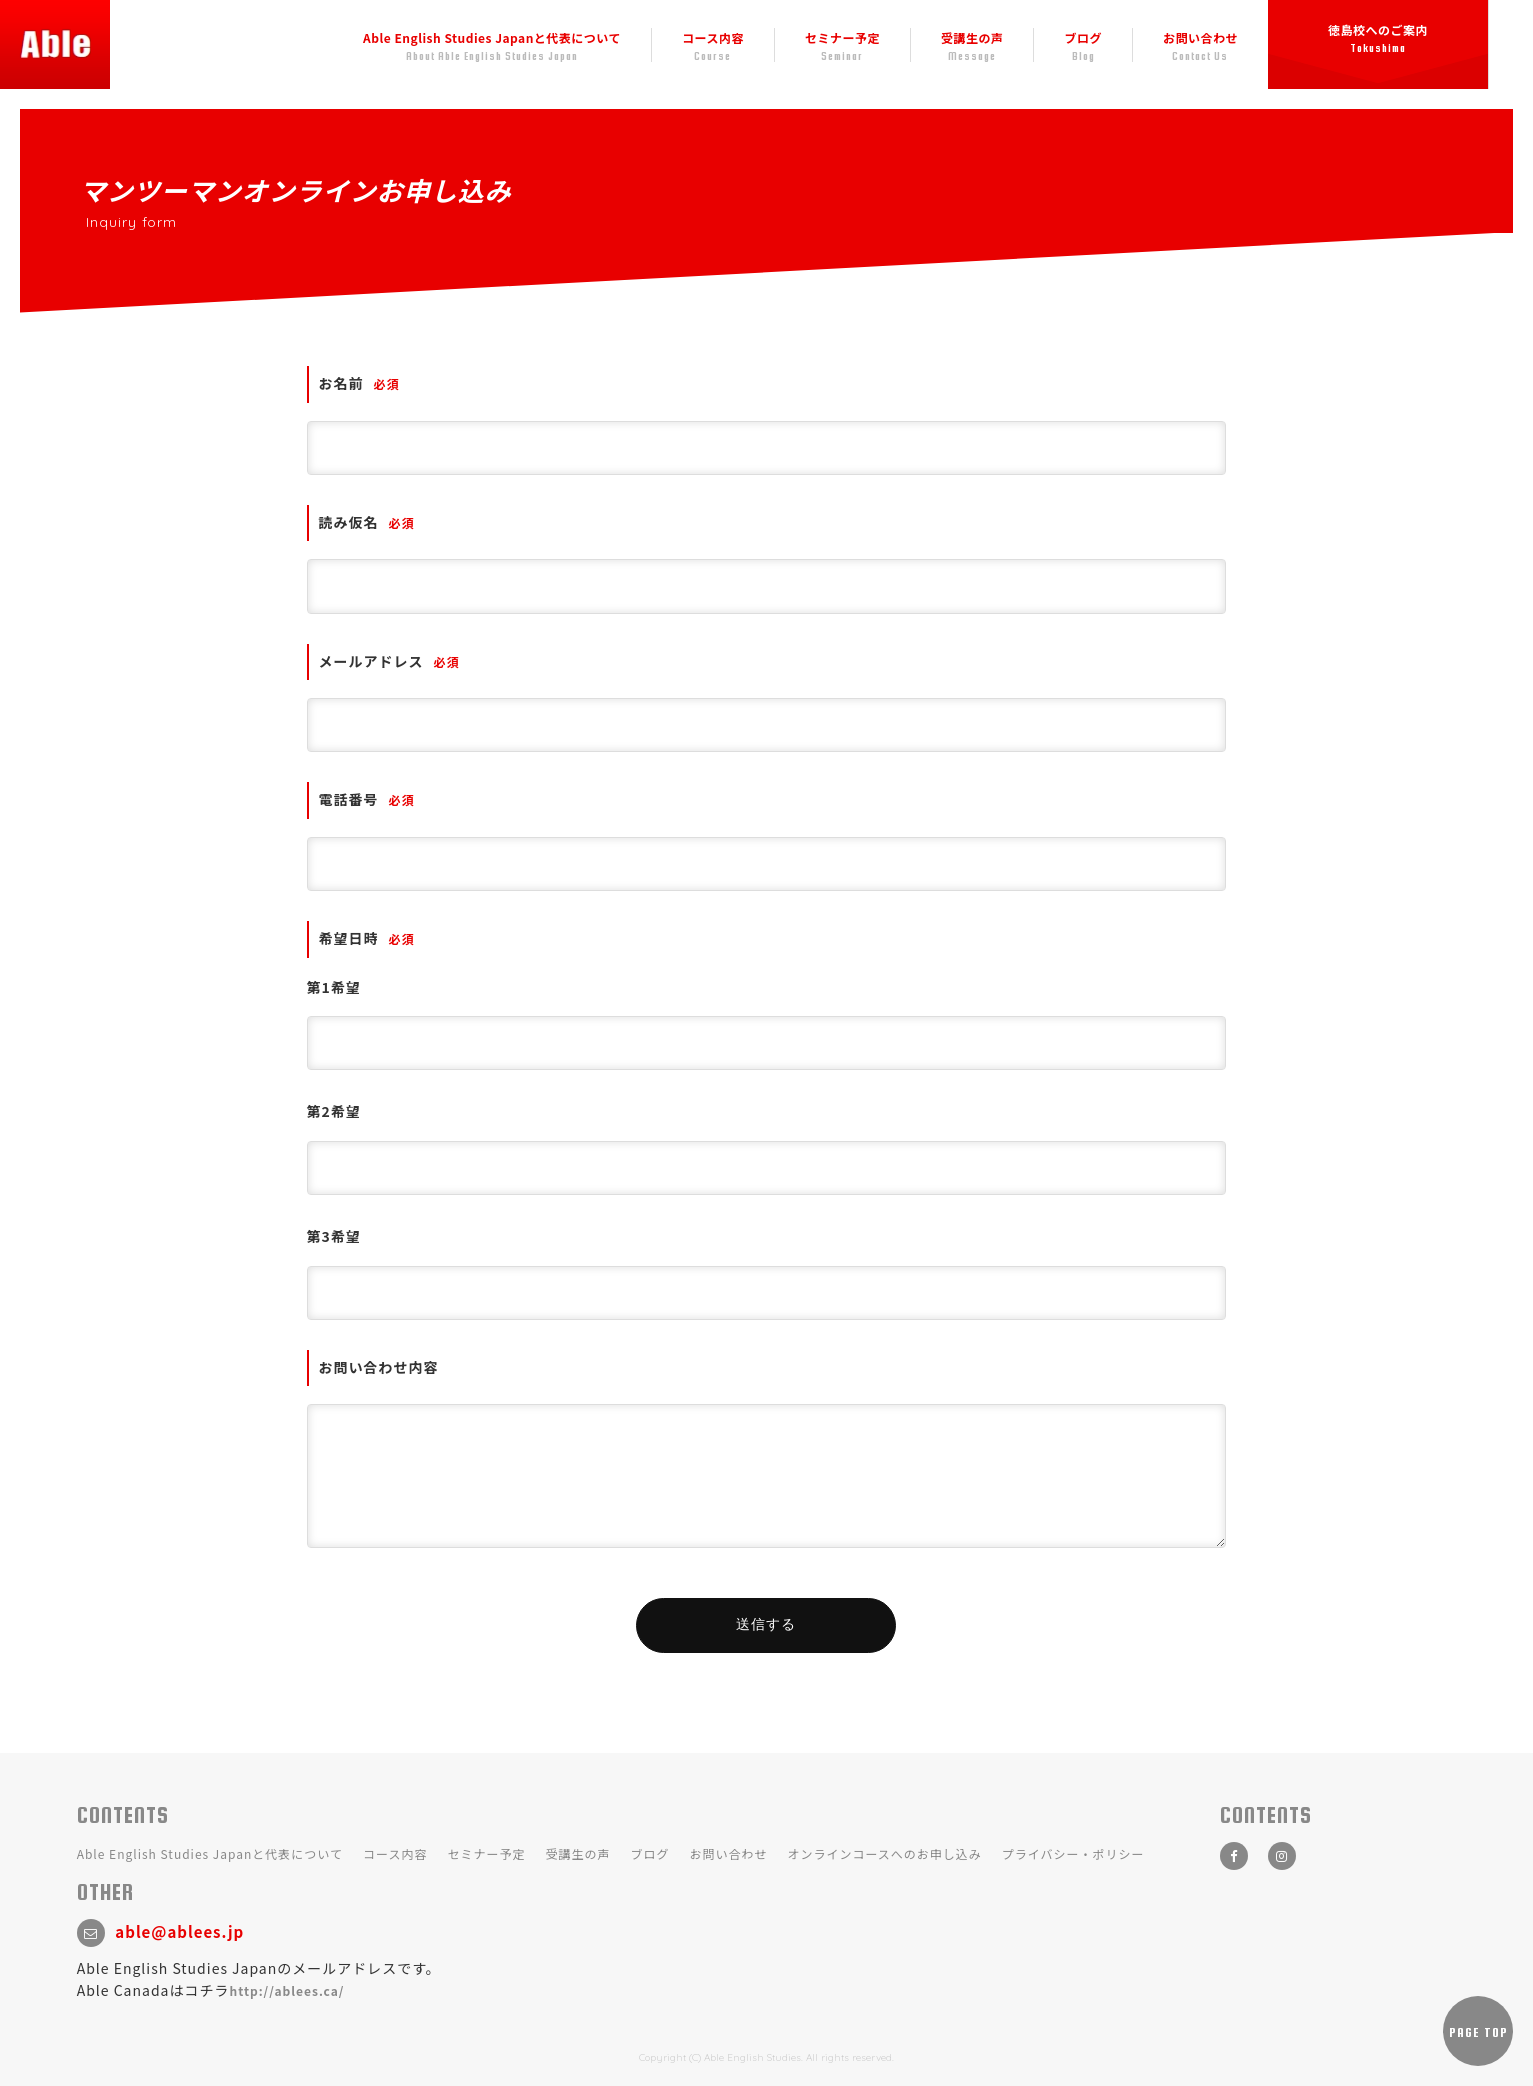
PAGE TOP (1478, 2032)
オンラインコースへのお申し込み (884, 1853)
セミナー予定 (842, 41)
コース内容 (713, 41)
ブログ (1083, 41)
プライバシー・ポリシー (1073, 1853)
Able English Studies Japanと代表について (492, 41)
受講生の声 (972, 41)
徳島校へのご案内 (1378, 33)
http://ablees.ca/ (287, 1990)
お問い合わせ (1200, 41)
